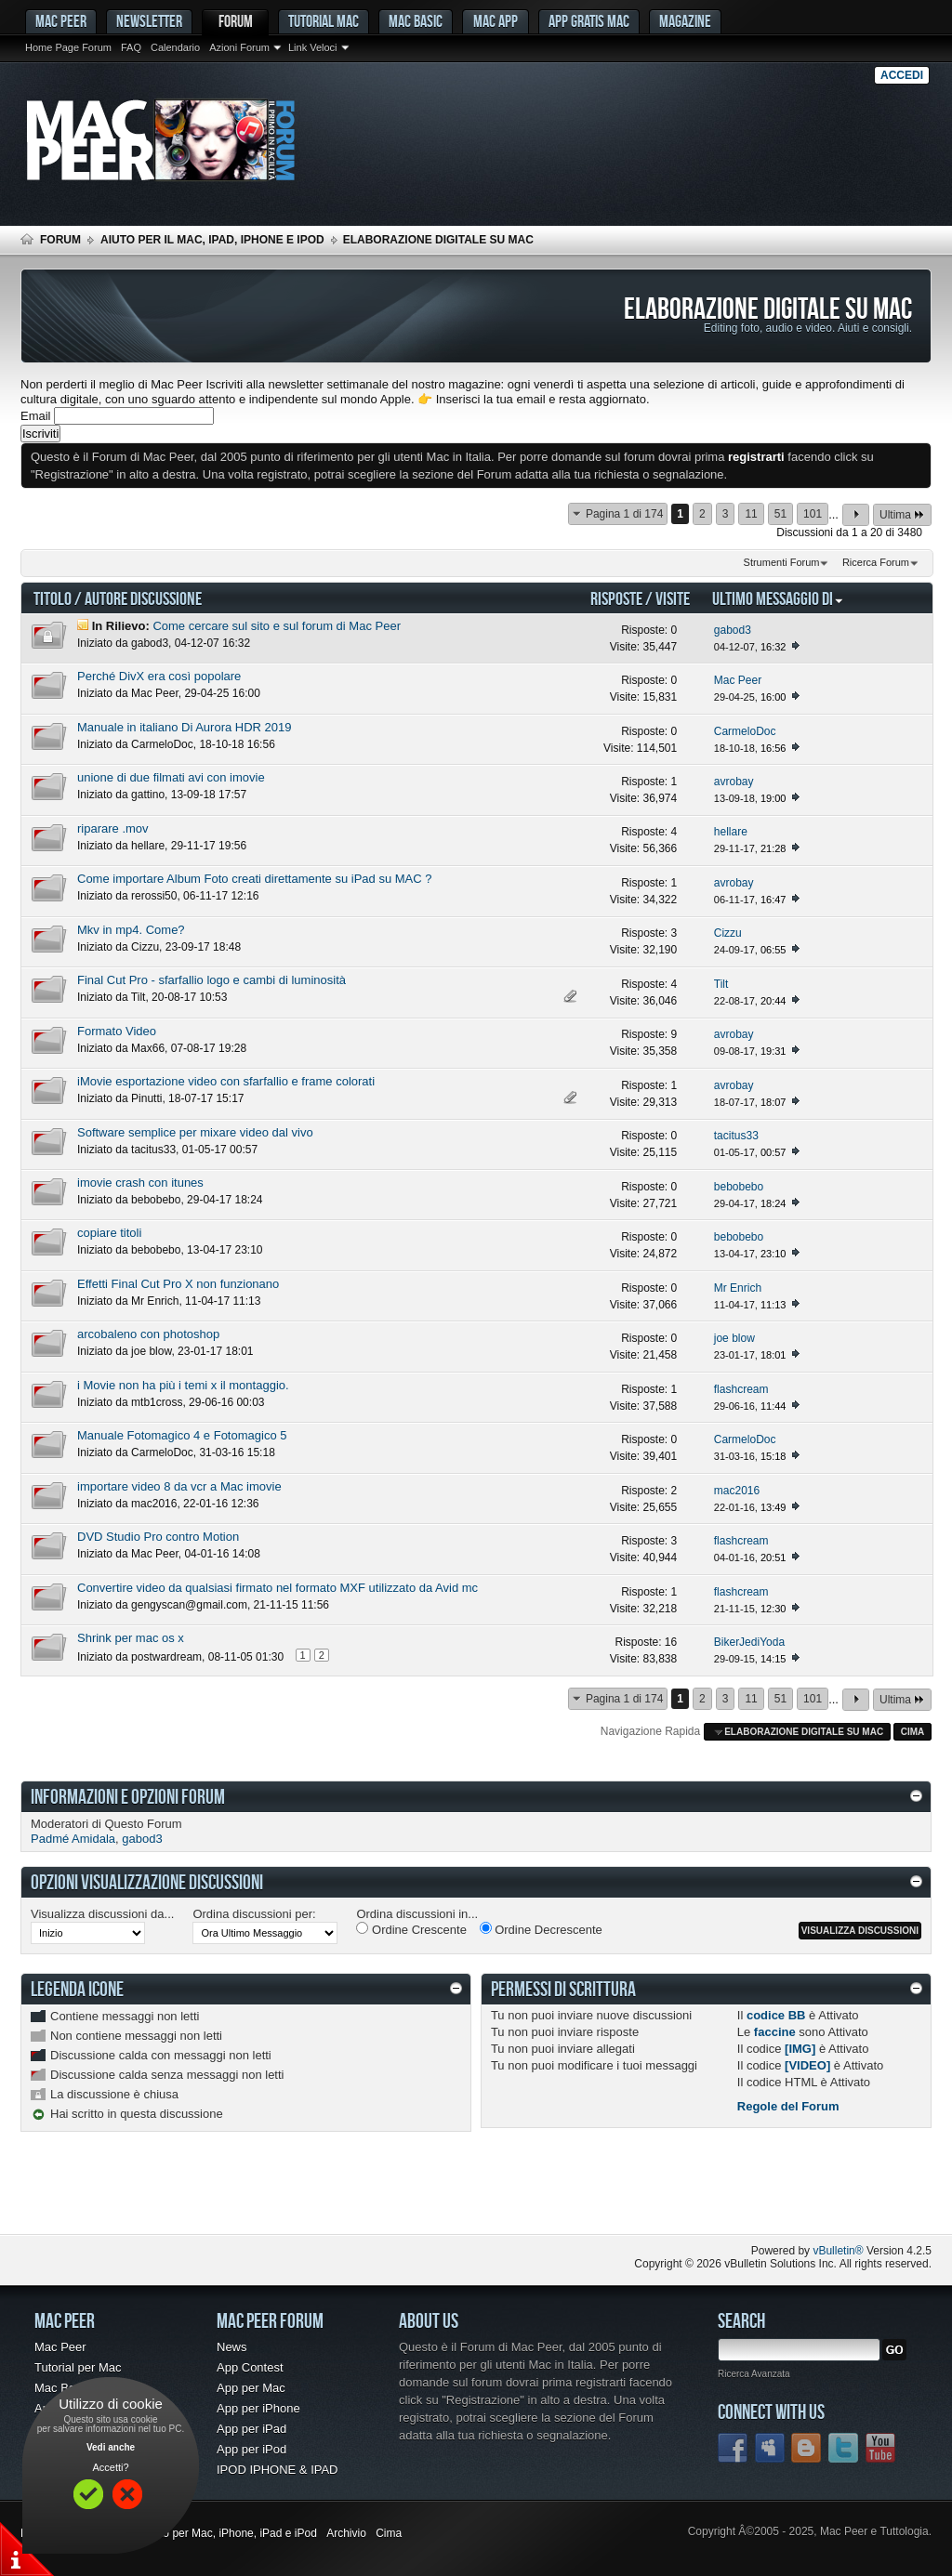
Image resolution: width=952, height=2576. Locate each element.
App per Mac (251, 2388)
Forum (235, 21)
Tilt (138, 997)
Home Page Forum (68, 47)
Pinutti (146, 1098)
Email (35, 416)
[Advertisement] (238, 2197)
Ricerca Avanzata (754, 2374)
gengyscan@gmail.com (189, 1604)
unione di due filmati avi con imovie (171, 777)
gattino (148, 794)
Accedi (901, 75)
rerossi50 (154, 895)
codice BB (776, 2015)
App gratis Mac (589, 21)
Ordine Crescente (411, 1929)
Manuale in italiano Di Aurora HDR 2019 (184, 727)
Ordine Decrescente (541, 1929)
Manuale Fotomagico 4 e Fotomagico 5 (181, 1435)
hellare (148, 845)
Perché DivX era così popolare (159, 676)
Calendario (175, 47)
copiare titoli (109, 1233)
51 (780, 513)
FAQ (131, 47)
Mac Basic (416, 21)
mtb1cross (156, 1402)
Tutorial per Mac (77, 2367)
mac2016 (154, 1503)
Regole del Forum (788, 2106)
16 (671, 1642)
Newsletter (149, 21)
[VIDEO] (807, 2065)
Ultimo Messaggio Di (778, 598)
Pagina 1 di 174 (624, 513)
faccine (775, 2032)
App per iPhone (258, 2408)
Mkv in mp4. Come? (131, 930)
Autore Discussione (143, 598)
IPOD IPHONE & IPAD (277, 2470)
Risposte (616, 598)
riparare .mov (113, 828)
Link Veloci (312, 47)
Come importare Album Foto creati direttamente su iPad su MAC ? (254, 879)
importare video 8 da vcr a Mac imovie (179, 1486)
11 (751, 513)
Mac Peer (154, 693)
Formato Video (116, 1031)
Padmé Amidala (73, 1839)
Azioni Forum (239, 47)
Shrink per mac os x (130, 1638)
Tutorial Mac (323, 21)
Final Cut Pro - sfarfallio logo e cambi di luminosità (211, 980)
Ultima (902, 514)
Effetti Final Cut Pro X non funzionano (178, 1284)
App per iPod (251, 2449)
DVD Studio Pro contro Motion (158, 1537)
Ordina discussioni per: (253, 1914)
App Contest (250, 2367)
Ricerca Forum (875, 562)
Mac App (495, 21)
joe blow (151, 1351)
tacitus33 (153, 1149)
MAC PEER (60, 21)
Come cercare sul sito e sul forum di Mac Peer (276, 626)
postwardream (166, 1656)
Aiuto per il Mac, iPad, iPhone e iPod (212, 239)
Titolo (52, 598)
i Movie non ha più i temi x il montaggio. (183, 1385)
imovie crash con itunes (140, 1182)
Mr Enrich (154, 1301)
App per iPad (251, 2429)
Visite (672, 598)
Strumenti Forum (782, 562)
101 (812, 513)
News (232, 2347)
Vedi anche (110, 2447)
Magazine (685, 21)
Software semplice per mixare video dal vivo (195, 1132)
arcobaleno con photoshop (148, 1334)
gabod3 (149, 643)
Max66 (148, 1048)
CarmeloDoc (162, 744)
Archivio (346, 2533)
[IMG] (800, 2049)
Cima (913, 1732)
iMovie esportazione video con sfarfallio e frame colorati (226, 1081)
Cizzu (145, 946)
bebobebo (155, 1199)
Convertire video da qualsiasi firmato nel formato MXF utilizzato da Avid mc (277, 1588)
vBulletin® (838, 2250)
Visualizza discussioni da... (102, 1914)
